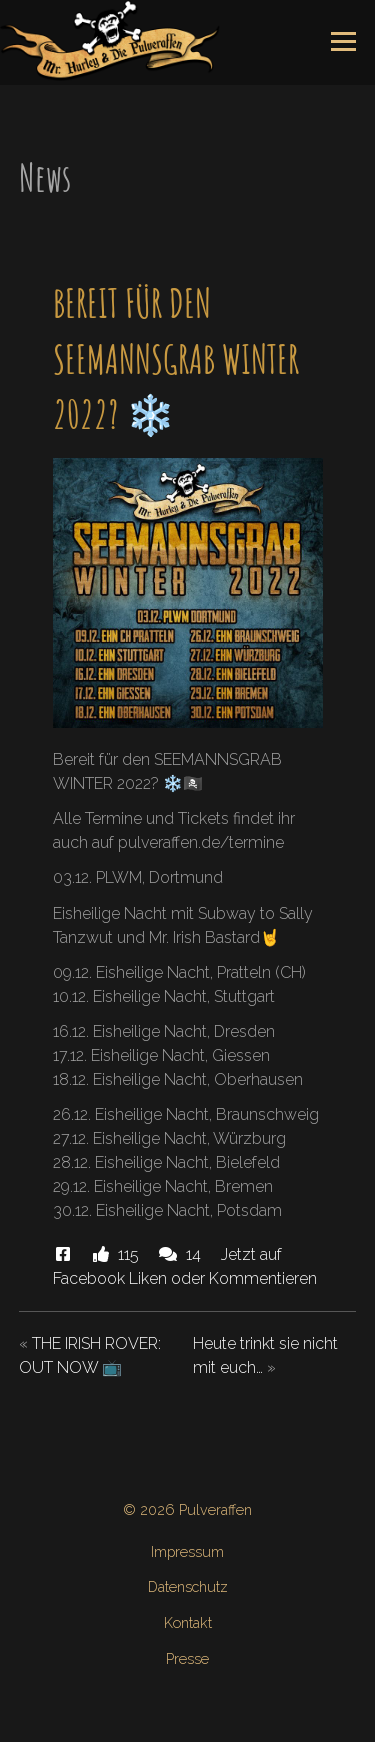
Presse (187, 1658)
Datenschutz (188, 1586)
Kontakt (188, 1622)
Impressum (187, 1551)
